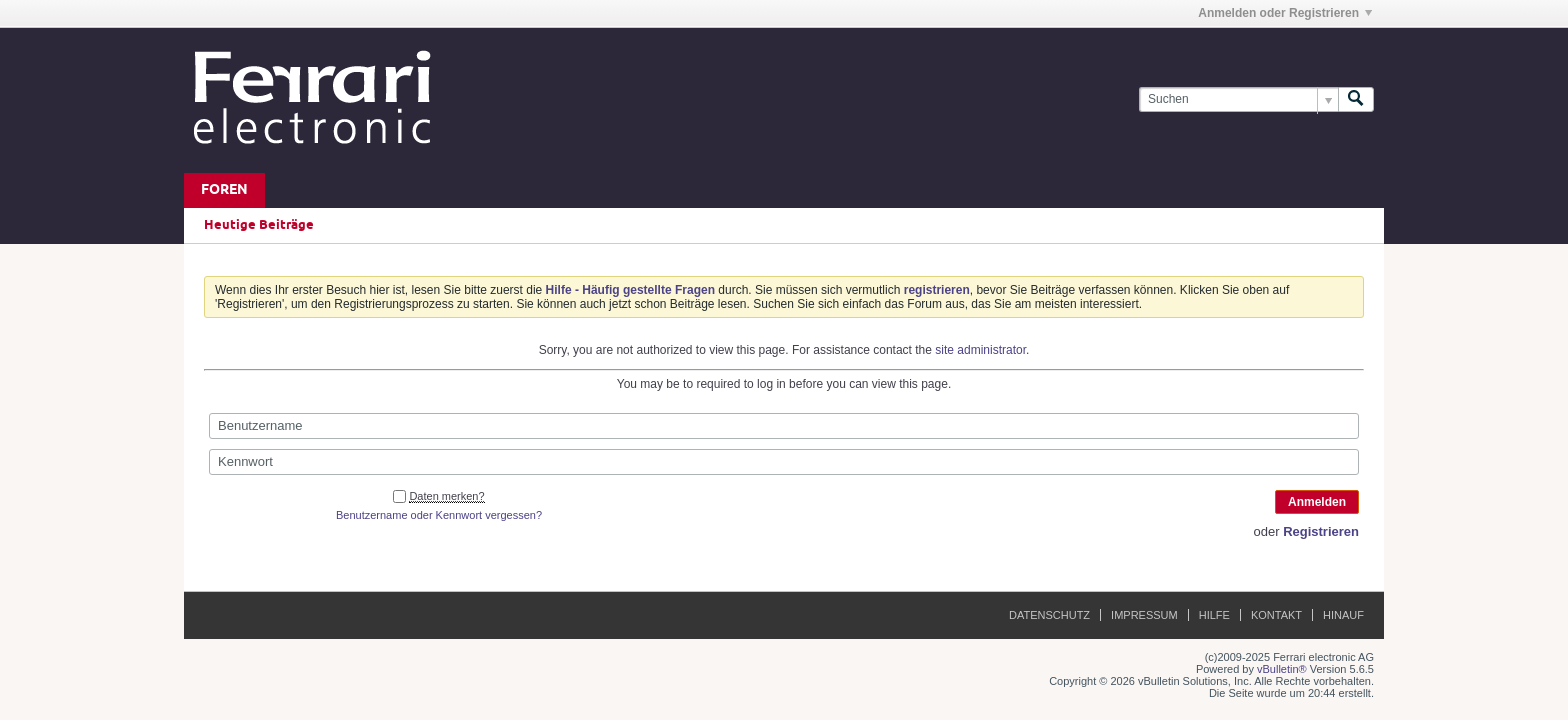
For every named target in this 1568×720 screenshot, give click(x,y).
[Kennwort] (784, 462)
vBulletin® (1282, 669)
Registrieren (1321, 531)
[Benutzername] (784, 426)
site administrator (980, 350)
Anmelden (1317, 502)
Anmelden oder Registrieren (1285, 13)
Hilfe (1214, 615)
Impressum (1144, 615)
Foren (224, 190)
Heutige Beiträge (259, 225)
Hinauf (1343, 615)
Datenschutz (1049, 615)
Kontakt (1276, 615)
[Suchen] (1238, 99)
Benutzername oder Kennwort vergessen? (439, 515)
